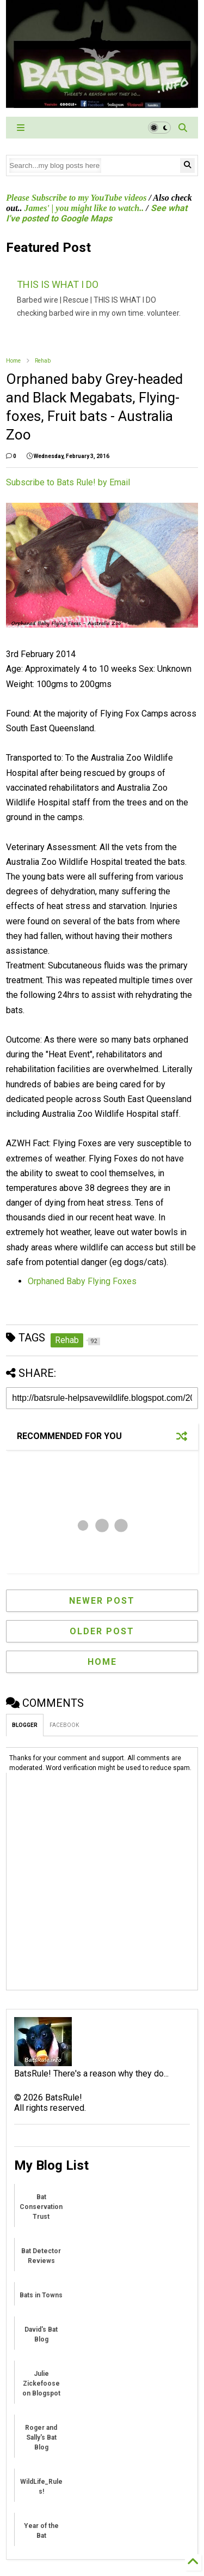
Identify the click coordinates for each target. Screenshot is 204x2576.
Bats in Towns (41, 2295)
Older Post (102, 1631)
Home (13, 361)
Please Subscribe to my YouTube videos (76, 197)
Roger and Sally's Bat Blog (41, 2437)
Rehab (43, 361)
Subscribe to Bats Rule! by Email (68, 482)
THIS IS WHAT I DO (57, 284)
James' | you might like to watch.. (84, 208)
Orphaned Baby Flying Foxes (82, 1281)
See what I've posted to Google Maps (96, 213)
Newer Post (102, 1601)
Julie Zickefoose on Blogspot (41, 2383)
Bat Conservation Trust (41, 2206)
